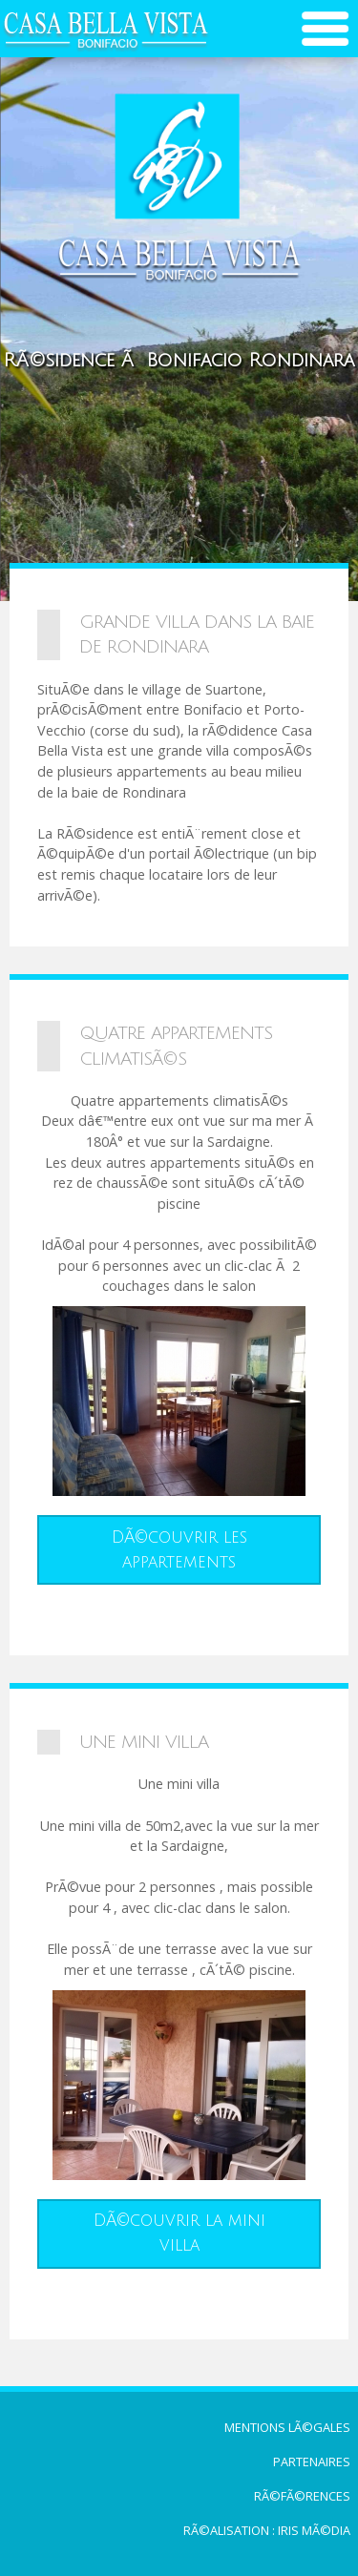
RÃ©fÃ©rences (302, 2495)
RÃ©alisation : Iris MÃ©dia (266, 2530)
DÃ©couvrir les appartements (179, 1549)
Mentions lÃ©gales (287, 2427)
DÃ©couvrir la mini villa (179, 2233)
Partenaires (311, 2461)
